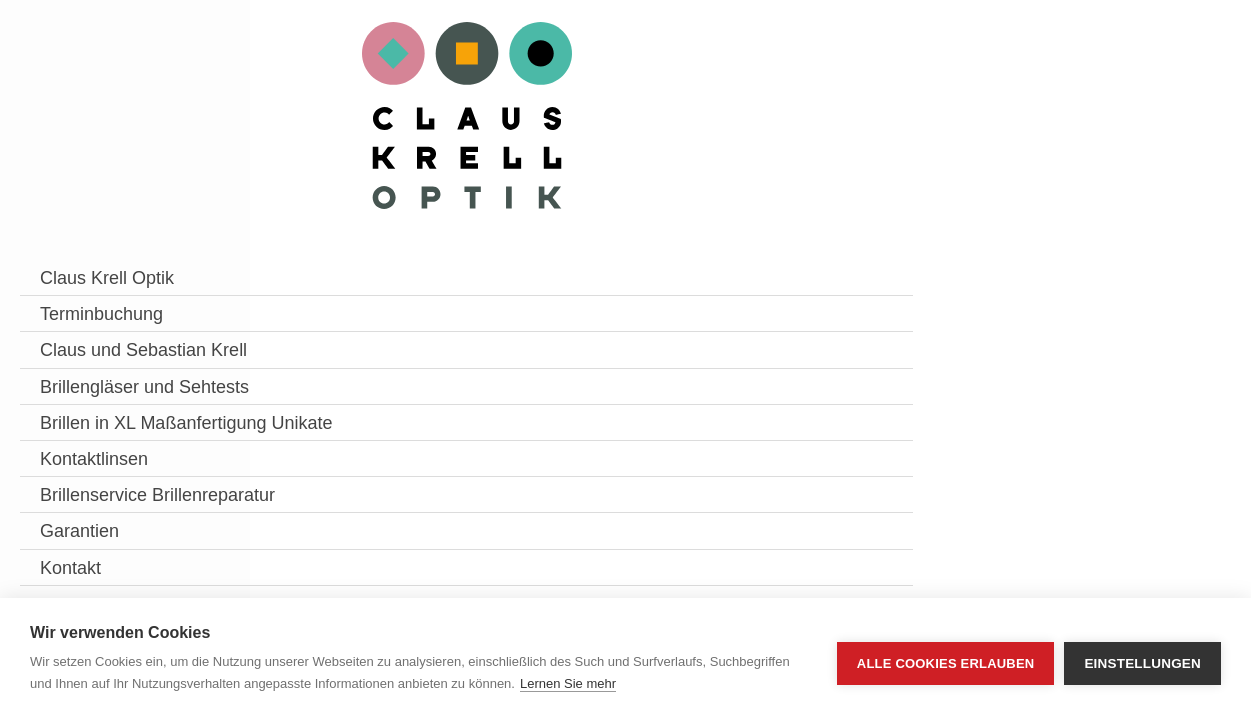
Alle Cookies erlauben (946, 659)
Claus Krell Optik (107, 278)
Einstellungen (1142, 659)
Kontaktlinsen (94, 560)
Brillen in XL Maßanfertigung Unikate (103, 498)
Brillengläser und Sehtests (107, 424)
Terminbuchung (101, 314)
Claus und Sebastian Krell (123, 362)
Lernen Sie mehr (568, 683)
